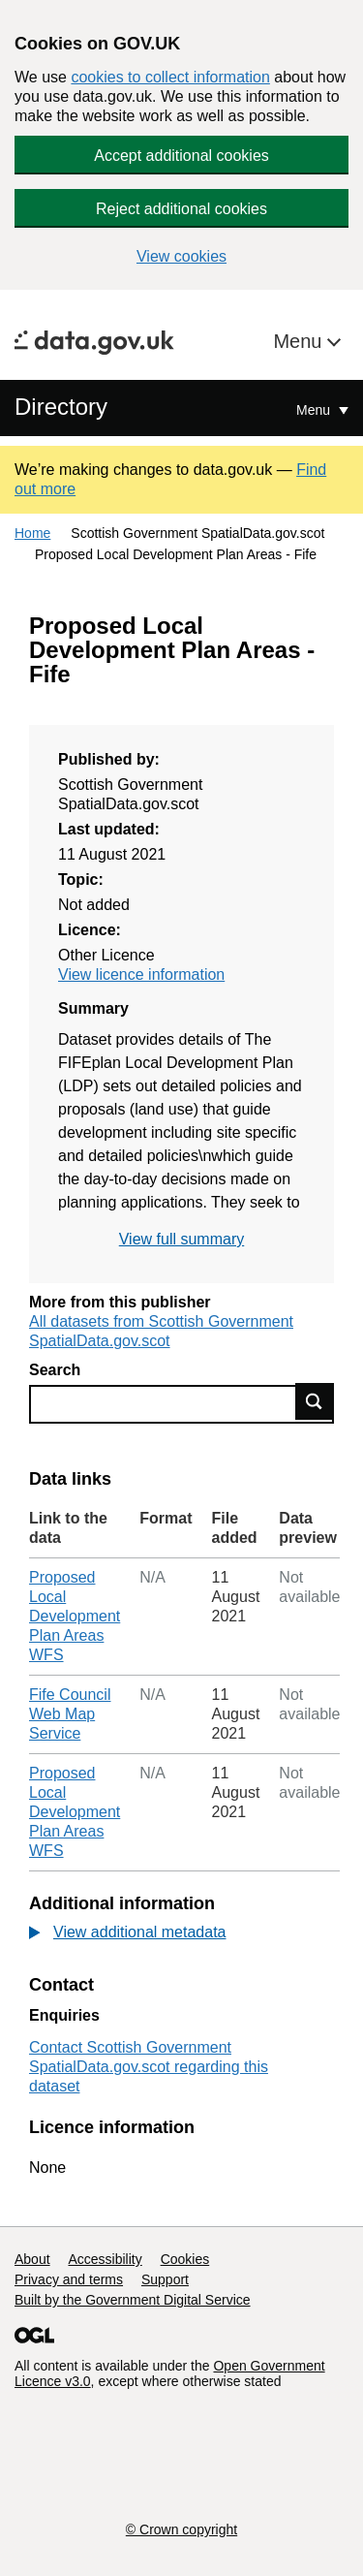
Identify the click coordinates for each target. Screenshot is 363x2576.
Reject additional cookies (181, 209)
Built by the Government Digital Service (133, 2300)
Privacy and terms (69, 2279)
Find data (314, 1401)
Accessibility (104, 2259)
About (32, 2259)
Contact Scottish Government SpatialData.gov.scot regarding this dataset (148, 2066)
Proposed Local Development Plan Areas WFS (74, 1616)
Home (32, 533)
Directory (61, 406)
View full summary (182, 1239)
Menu (300, 341)
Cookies (185, 2259)
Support (165, 2279)
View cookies (181, 256)
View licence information (141, 974)
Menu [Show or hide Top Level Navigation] (315, 410)
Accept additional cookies (181, 155)
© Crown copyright (181, 2529)
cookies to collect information (170, 77)
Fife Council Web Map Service (69, 1714)
